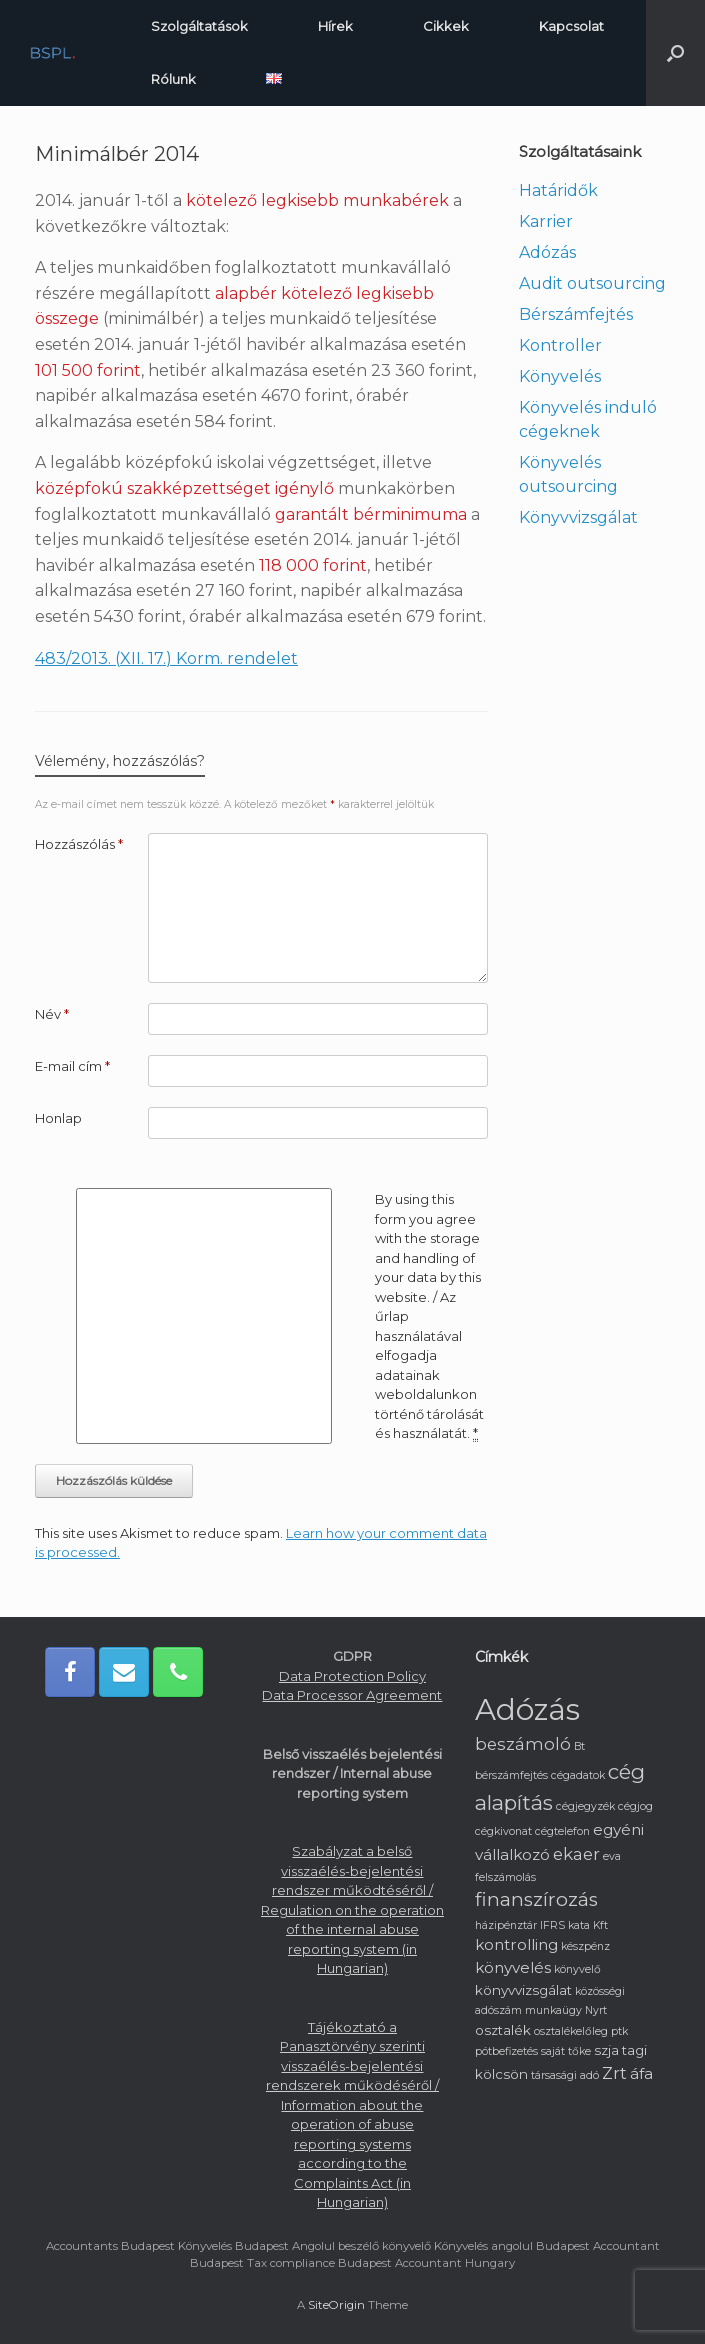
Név (52, 1014)
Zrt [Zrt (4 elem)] (614, 2073)
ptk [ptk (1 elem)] (619, 2031)
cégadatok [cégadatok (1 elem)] (578, 1775)
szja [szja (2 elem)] (606, 2050)
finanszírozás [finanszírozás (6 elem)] (536, 1899)
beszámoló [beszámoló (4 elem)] (523, 1744)
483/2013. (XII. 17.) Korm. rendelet (166, 658)
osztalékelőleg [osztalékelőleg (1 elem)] (571, 2031)
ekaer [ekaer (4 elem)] (576, 1854)
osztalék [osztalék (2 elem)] (503, 2030)
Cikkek (446, 26)
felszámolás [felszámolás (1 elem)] (505, 1877)
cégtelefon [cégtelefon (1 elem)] (562, 1831)
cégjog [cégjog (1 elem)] (635, 1806)
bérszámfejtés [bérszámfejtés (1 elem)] (511, 1775)
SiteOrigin (336, 2305)
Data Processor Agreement (352, 1695)
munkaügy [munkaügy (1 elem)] (553, 2010)
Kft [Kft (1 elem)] (600, 1925)
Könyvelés (560, 376)
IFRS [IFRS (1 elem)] (552, 1925)
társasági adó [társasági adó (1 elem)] (565, 2075)
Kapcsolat (571, 26)
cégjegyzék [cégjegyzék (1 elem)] (585, 1806)
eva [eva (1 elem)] (612, 1856)
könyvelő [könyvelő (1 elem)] (577, 1969)
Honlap (58, 1118)
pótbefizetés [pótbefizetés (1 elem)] (506, 2051)
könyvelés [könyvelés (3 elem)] (513, 1967)
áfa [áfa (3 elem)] (641, 2073)
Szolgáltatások (199, 26)
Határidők (558, 190)
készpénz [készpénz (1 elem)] (585, 1946)
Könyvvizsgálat (578, 517)
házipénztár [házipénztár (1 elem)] (506, 1925)
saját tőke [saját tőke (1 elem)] (566, 2051)
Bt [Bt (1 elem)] (579, 1746)
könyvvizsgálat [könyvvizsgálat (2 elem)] (523, 1990)
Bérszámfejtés (576, 314)
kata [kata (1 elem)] (579, 1925)
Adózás (547, 252)
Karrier (546, 221)
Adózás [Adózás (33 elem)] (527, 1709)
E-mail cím (72, 1066)
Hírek (335, 26)
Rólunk (173, 79)
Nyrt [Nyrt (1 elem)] (596, 2010)
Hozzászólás (79, 844)
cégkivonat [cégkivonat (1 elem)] (503, 1831)
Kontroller (560, 345)
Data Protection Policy (352, 1676)
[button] (675, 53)
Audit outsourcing (592, 283)
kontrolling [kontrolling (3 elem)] (516, 1944)
